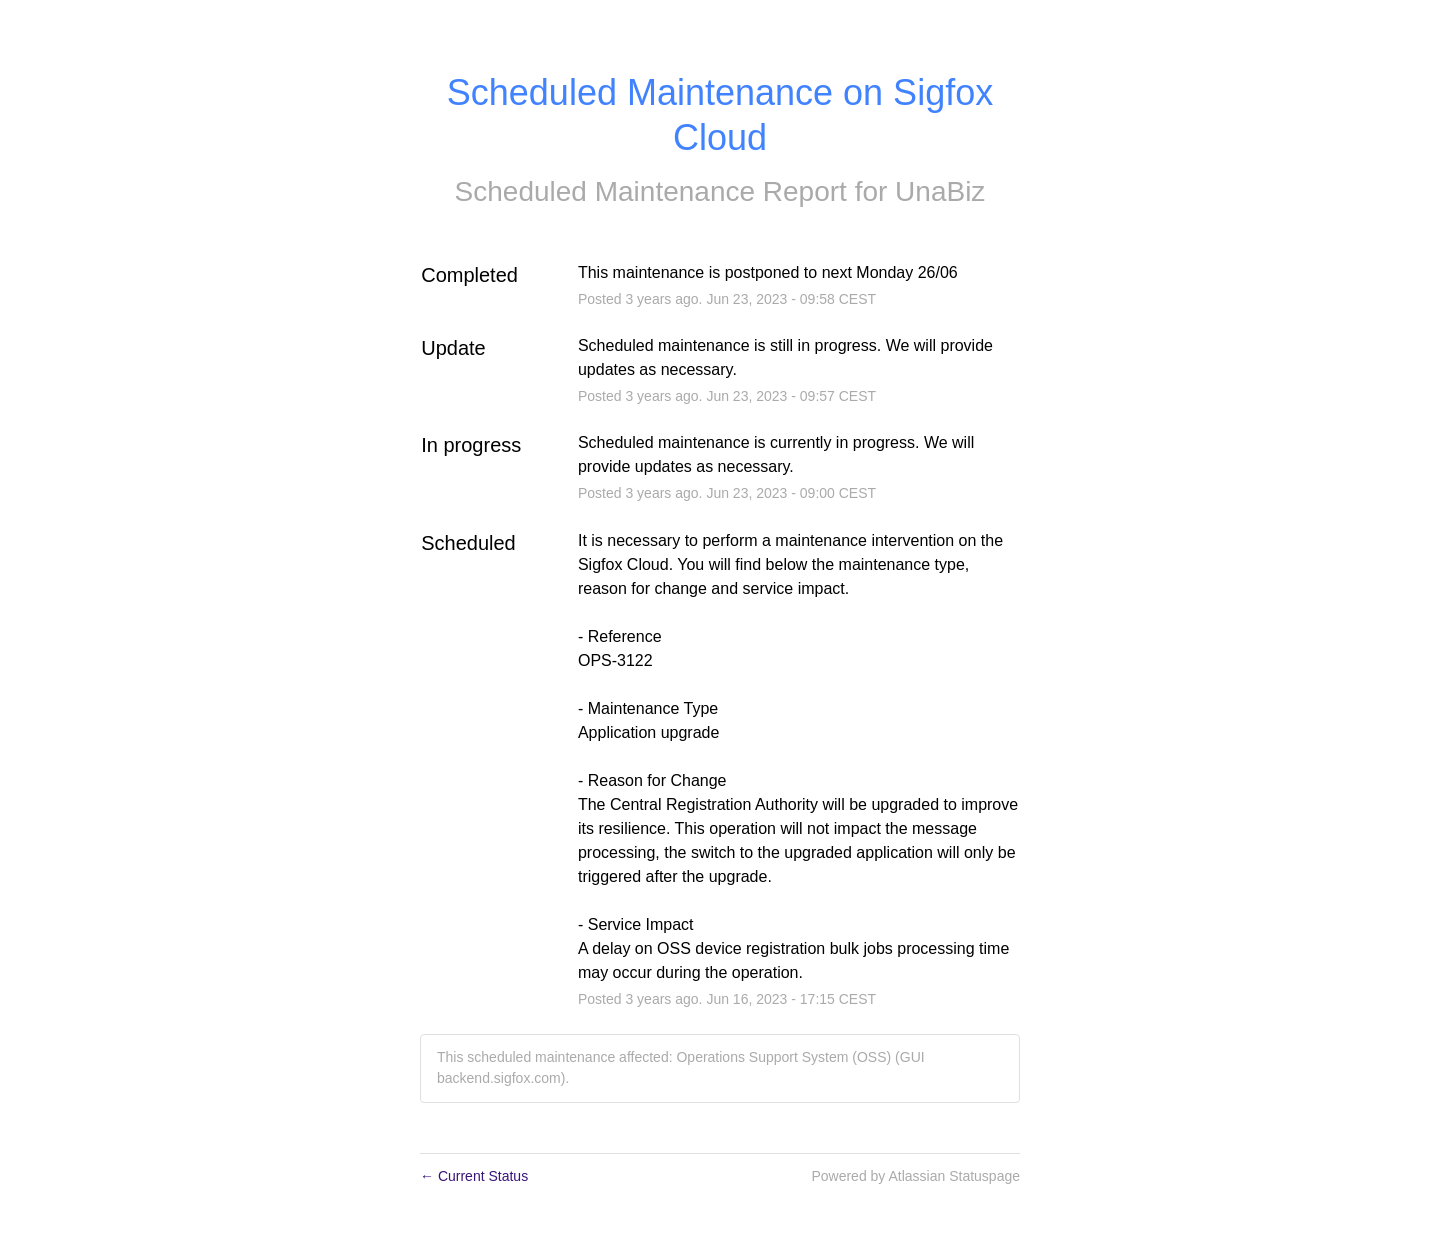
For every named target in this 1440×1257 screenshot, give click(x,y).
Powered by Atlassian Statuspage (915, 1176)
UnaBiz (940, 191)
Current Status (474, 1176)
